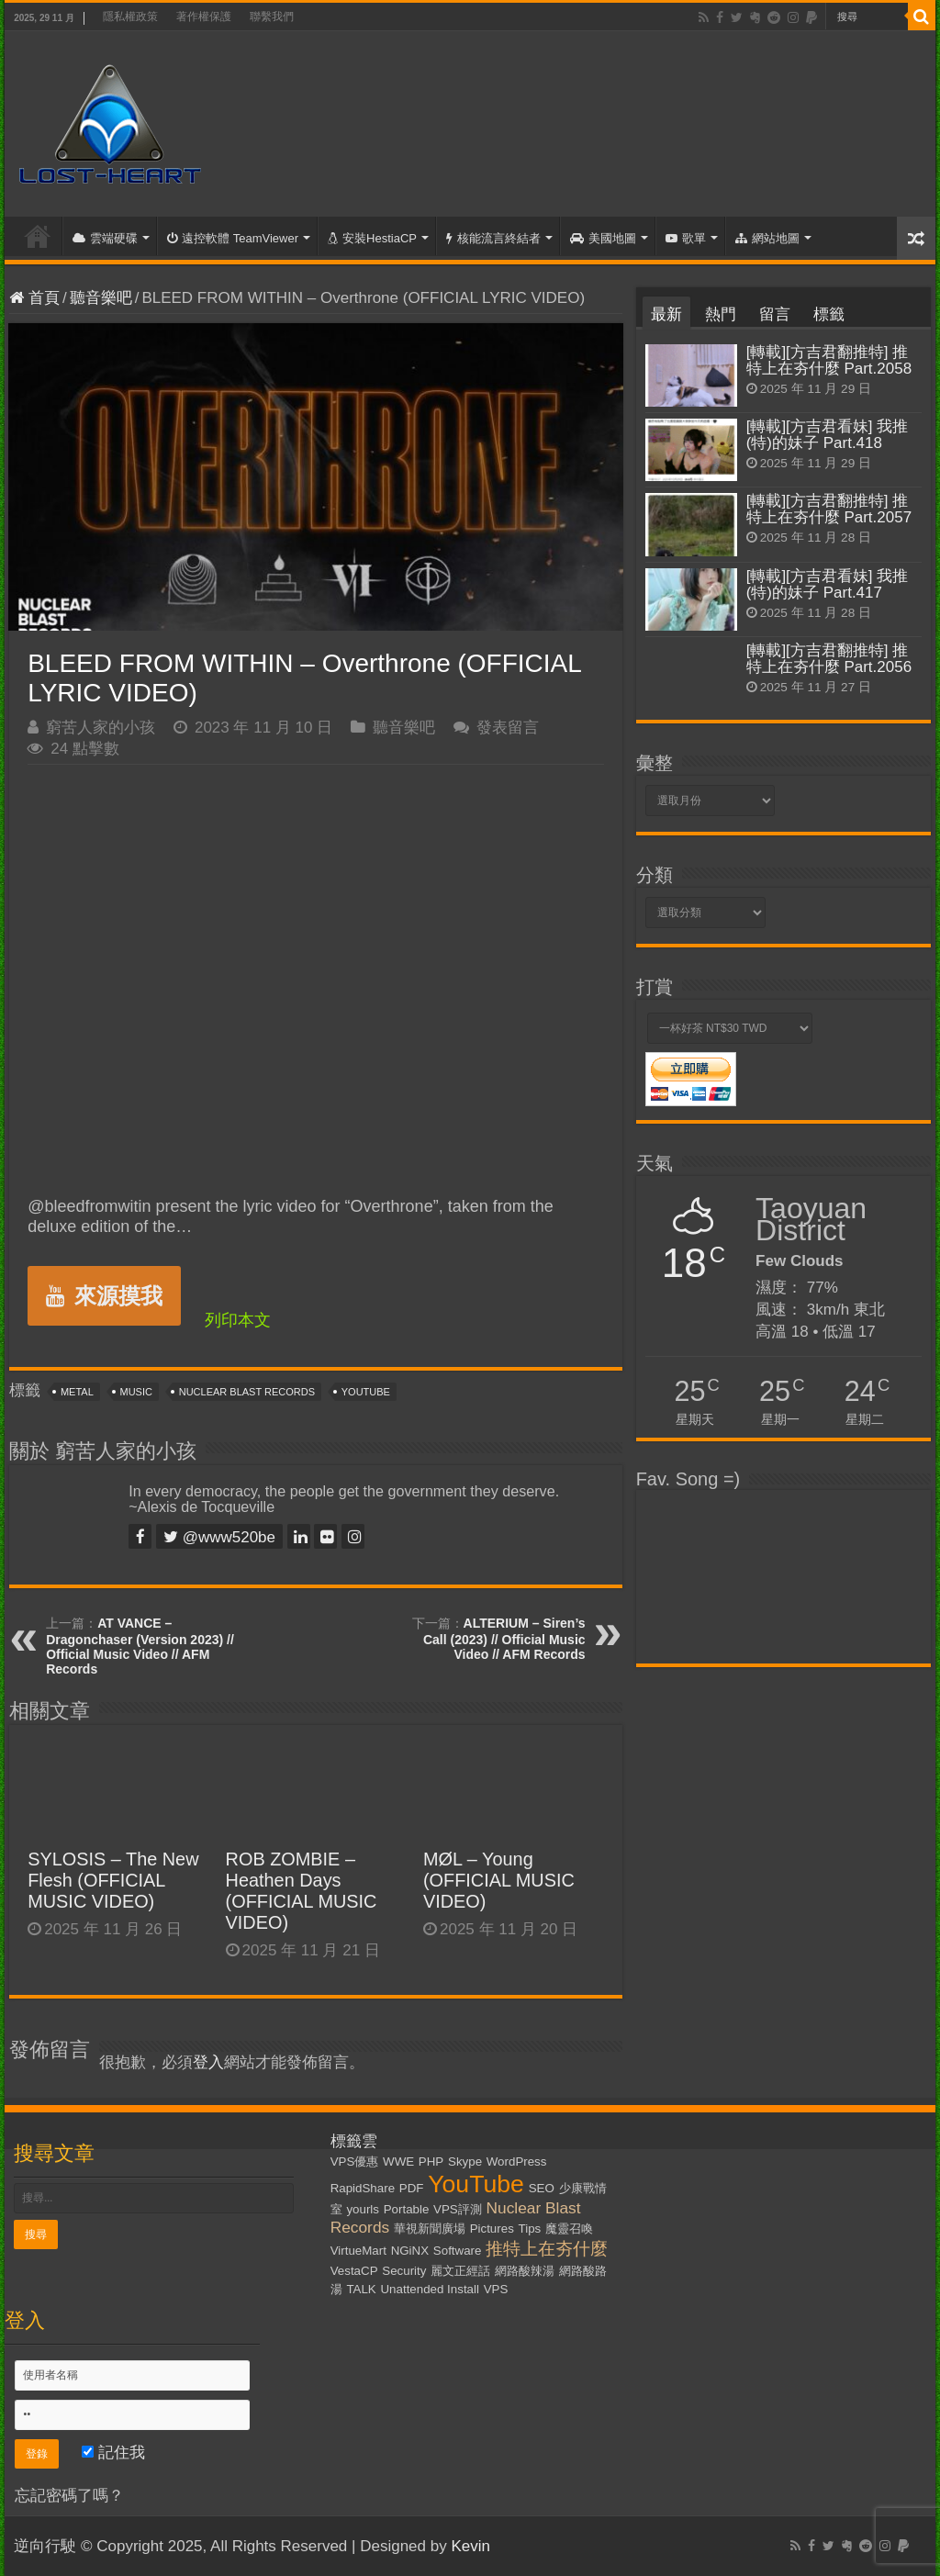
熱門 (720, 314)
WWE (398, 2161)
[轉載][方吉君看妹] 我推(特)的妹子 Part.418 (827, 435)
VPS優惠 (354, 2161)
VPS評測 (457, 2209)
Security (404, 2271)
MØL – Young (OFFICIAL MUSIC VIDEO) (499, 1880)
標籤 (829, 314)
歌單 (686, 238)
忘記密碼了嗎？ (69, 2495)
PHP (431, 2161)
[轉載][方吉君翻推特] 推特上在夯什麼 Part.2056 (829, 659)
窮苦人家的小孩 (100, 727)
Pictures (492, 2228)
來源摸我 (104, 1295)
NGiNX (410, 2250)
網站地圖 (767, 238)
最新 (666, 314)
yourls (362, 2209)
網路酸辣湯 (524, 2271)
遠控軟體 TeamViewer (232, 238)
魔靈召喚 (569, 2228)
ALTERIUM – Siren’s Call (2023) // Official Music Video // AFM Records (504, 1639)
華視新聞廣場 (429, 2228)
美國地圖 (603, 238)
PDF (411, 2188)
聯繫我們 (272, 16)
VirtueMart (358, 2250)
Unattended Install (429, 2289)
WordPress (517, 2161)
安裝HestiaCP (372, 238)
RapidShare (362, 2188)
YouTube (365, 1391)
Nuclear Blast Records (247, 1391)
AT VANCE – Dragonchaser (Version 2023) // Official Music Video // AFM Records (140, 1646)
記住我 (113, 2452)
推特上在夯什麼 (547, 2248)
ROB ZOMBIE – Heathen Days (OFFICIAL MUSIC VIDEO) (301, 1890)
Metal (77, 1391)
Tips (530, 2228)
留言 (774, 314)
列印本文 (238, 1320)
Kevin (470, 2546)
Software (457, 2250)
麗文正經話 (460, 2271)
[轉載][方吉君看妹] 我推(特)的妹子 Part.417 (827, 584)
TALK (360, 2289)
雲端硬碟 (105, 238)
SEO (541, 2188)
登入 (208, 2062)
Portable (407, 2209)
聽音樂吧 (101, 298)
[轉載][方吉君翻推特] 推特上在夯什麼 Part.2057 (829, 509)
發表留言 (507, 727)
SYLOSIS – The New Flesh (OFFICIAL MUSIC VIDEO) (113, 1880)
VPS (496, 2289)
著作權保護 (203, 16)
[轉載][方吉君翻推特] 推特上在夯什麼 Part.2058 (829, 360)
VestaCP (354, 2271)
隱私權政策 (130, 16)
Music (136, 1391)
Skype (465, 2161)
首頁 (38, 236)
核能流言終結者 (493, 238)
